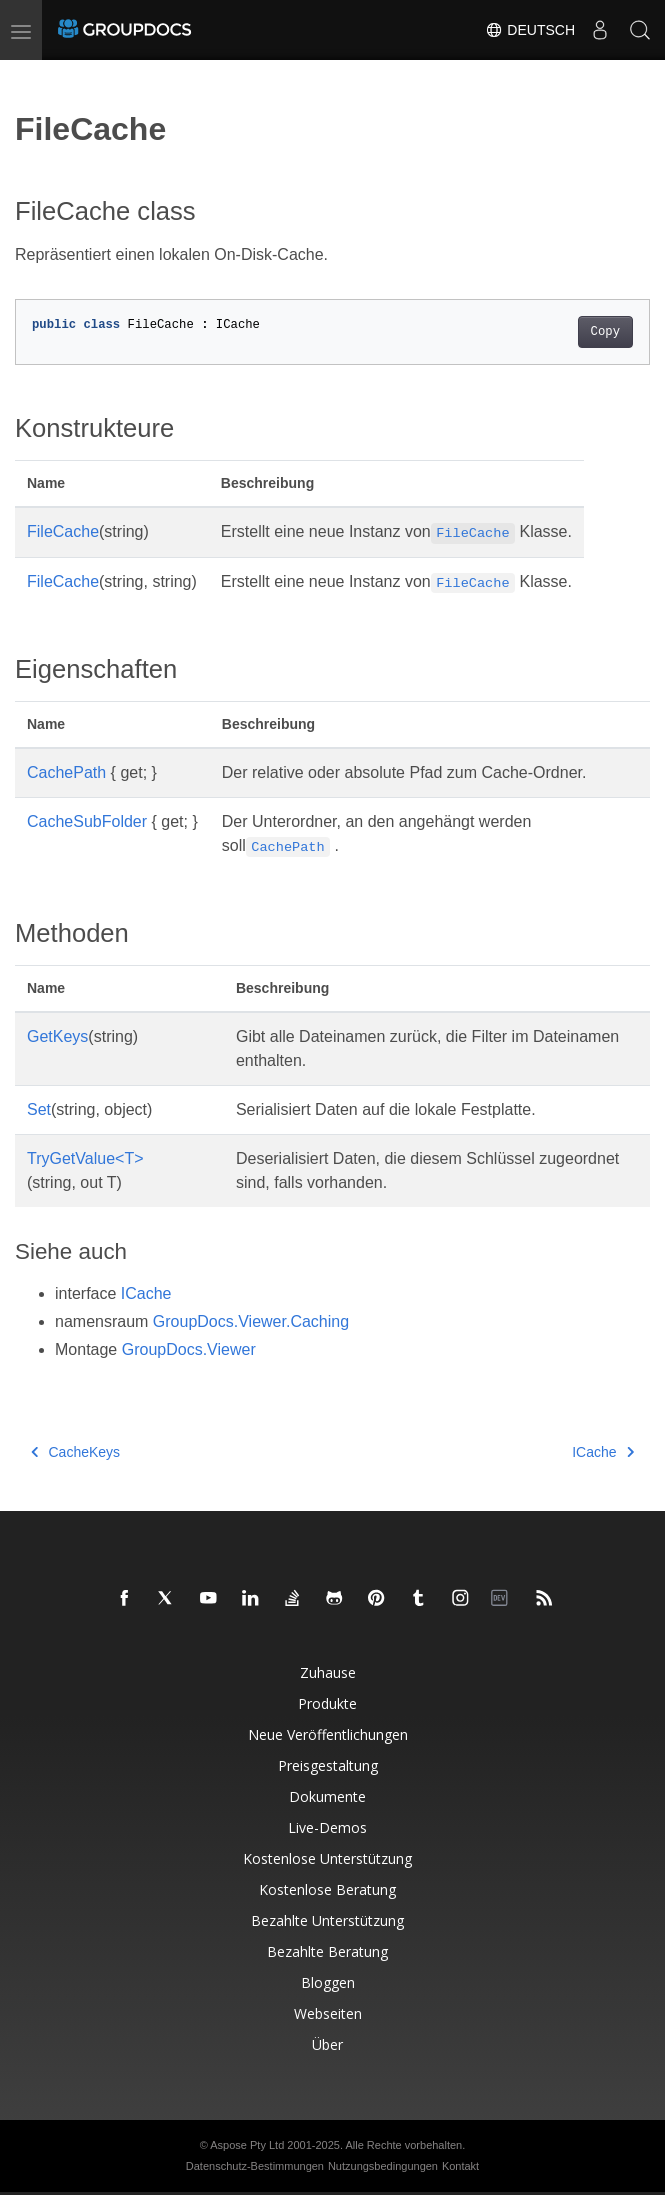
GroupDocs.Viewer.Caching (251, 1321)
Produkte (327, 1703)
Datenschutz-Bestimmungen (255, 2166)
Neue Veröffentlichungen (328, 1734)
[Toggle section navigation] (32, 77)
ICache (146, 1293)
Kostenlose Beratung (327, 1889)
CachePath (66, 772)
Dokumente (327, 1796)
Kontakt (460, 2166)
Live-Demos (327, 1827)
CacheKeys (75, 1452)
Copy (605, 332)
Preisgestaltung (328, 1765)
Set (39, 1109)
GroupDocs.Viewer (189, 1349)
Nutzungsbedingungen (383, 2166)
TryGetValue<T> (85, 1158)
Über (327, 2044)
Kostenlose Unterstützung (327, 1858)
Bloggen (328, 1982)
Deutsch (530, 30)
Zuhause (328, 1672)
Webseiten (328, 2013)
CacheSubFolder (87, 821)
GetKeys (57, 1036)
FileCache (63, 531)
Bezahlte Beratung (327, 1951)
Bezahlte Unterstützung (327, 1920)
